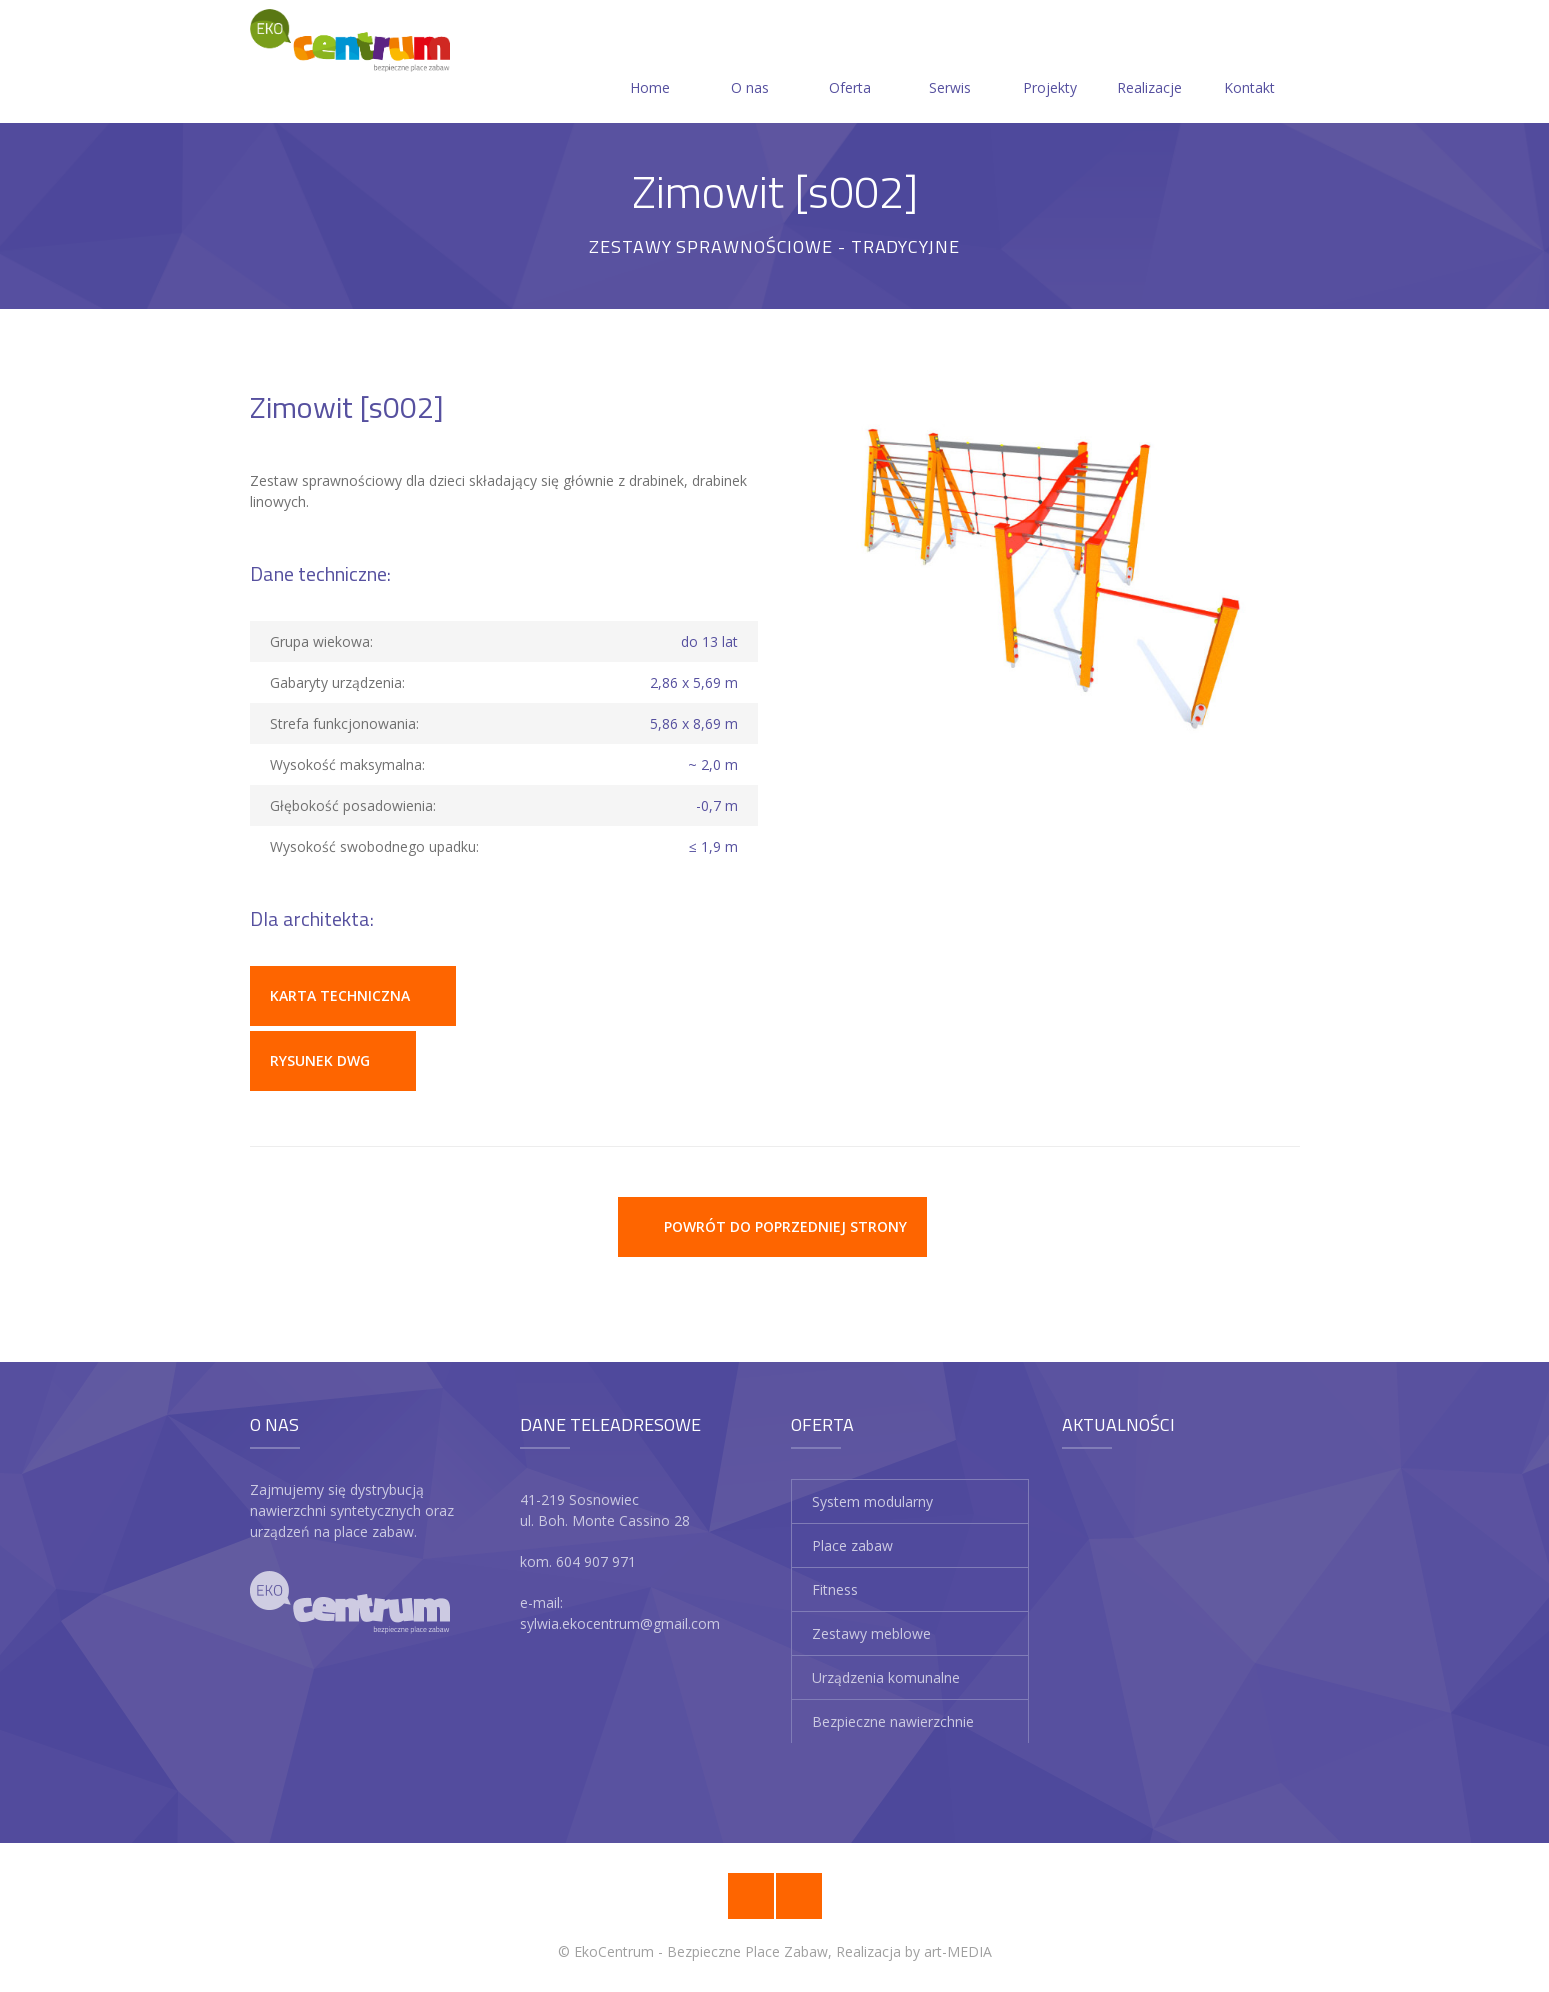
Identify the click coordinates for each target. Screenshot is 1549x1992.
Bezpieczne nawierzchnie (893, 1721)
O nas (750, 63)
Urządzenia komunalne (886, 1677)
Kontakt (1249, 63)
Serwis (950, 63)
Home (650, 63)
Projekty (1050, 63)
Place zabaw (852, 1545)
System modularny (872, 1501)
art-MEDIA (958, 1951)
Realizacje (1149, 63)
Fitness (835, 1589)
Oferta (850, 63)
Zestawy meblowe (871, 1633)
